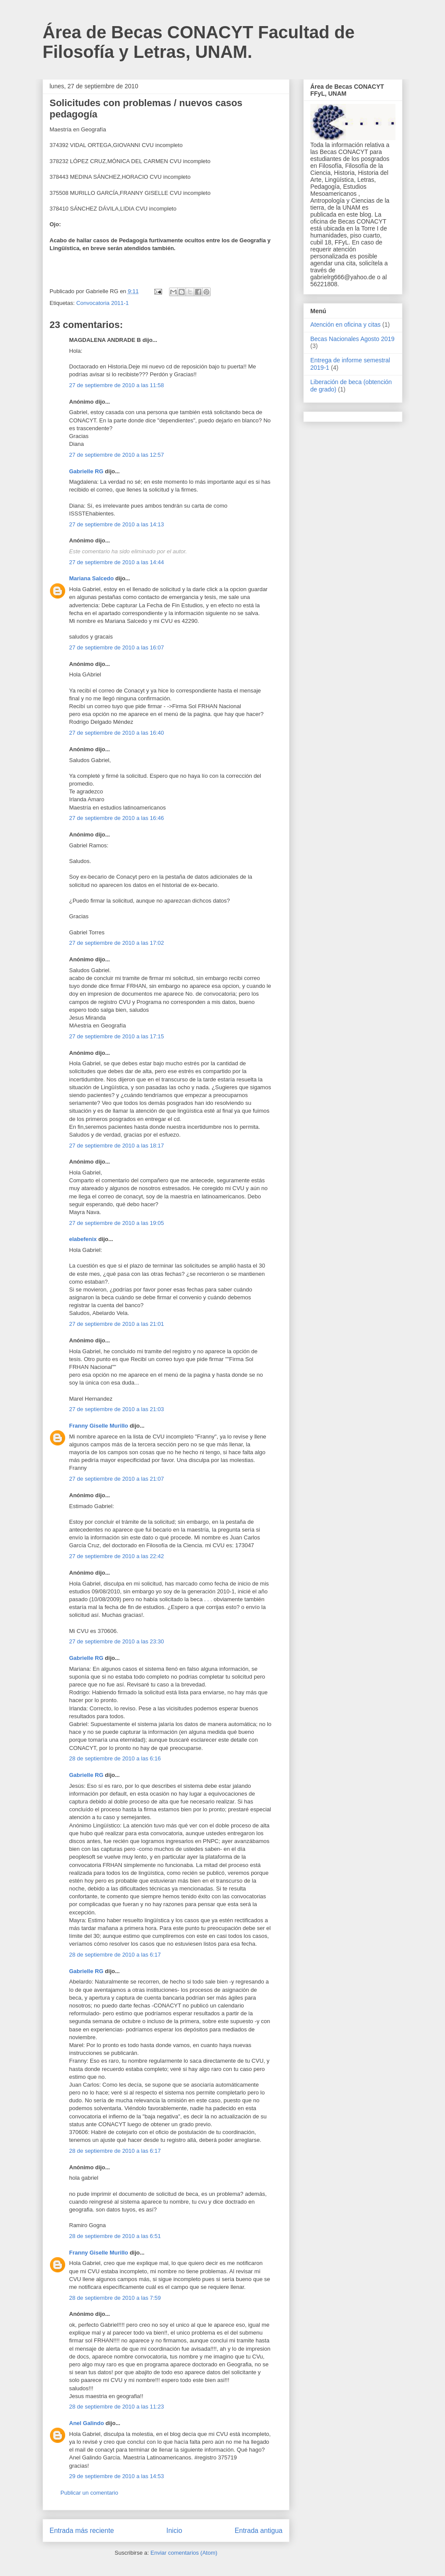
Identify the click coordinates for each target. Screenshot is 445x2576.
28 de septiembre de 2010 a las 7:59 (115, 2298)
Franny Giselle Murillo (98, 1425)
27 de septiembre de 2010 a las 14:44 (116, 562)
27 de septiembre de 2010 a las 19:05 (116, 1223)
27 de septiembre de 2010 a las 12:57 (116, 455)
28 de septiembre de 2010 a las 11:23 (116, 2406)
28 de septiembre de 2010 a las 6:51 (115, 2236)
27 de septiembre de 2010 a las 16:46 (116, 818)
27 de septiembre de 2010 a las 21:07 (116, 1478)
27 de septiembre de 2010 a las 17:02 (116, 943)
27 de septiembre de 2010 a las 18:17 (116, 1145)
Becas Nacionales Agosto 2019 (352, 338)
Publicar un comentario (89, 2492)
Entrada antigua (258, 2530)
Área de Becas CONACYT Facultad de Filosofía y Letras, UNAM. (199, 42)
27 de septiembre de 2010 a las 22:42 (116, 1556)
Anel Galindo (86, 2423)
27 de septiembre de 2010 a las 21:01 (116, 1324)
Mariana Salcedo (91, 578)
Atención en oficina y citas (345, 324)
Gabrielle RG (86, 471)
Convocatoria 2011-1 (102, 303)
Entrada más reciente (82, 2530)
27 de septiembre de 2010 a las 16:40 (116, 732)
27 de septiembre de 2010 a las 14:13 (116, 524)
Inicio (174, 2530)
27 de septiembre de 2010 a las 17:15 (116, 1036)
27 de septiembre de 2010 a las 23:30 (116, 1641)
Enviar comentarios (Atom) (183, 2552)
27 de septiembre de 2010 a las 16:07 (116, 647)
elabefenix (83, 1239)
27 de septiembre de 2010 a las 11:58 (116, 385)
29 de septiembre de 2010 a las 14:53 (116, 2476)
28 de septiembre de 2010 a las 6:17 (115, 1954)
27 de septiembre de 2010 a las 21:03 (116, 1409)
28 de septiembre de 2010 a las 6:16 (115, 1758)
